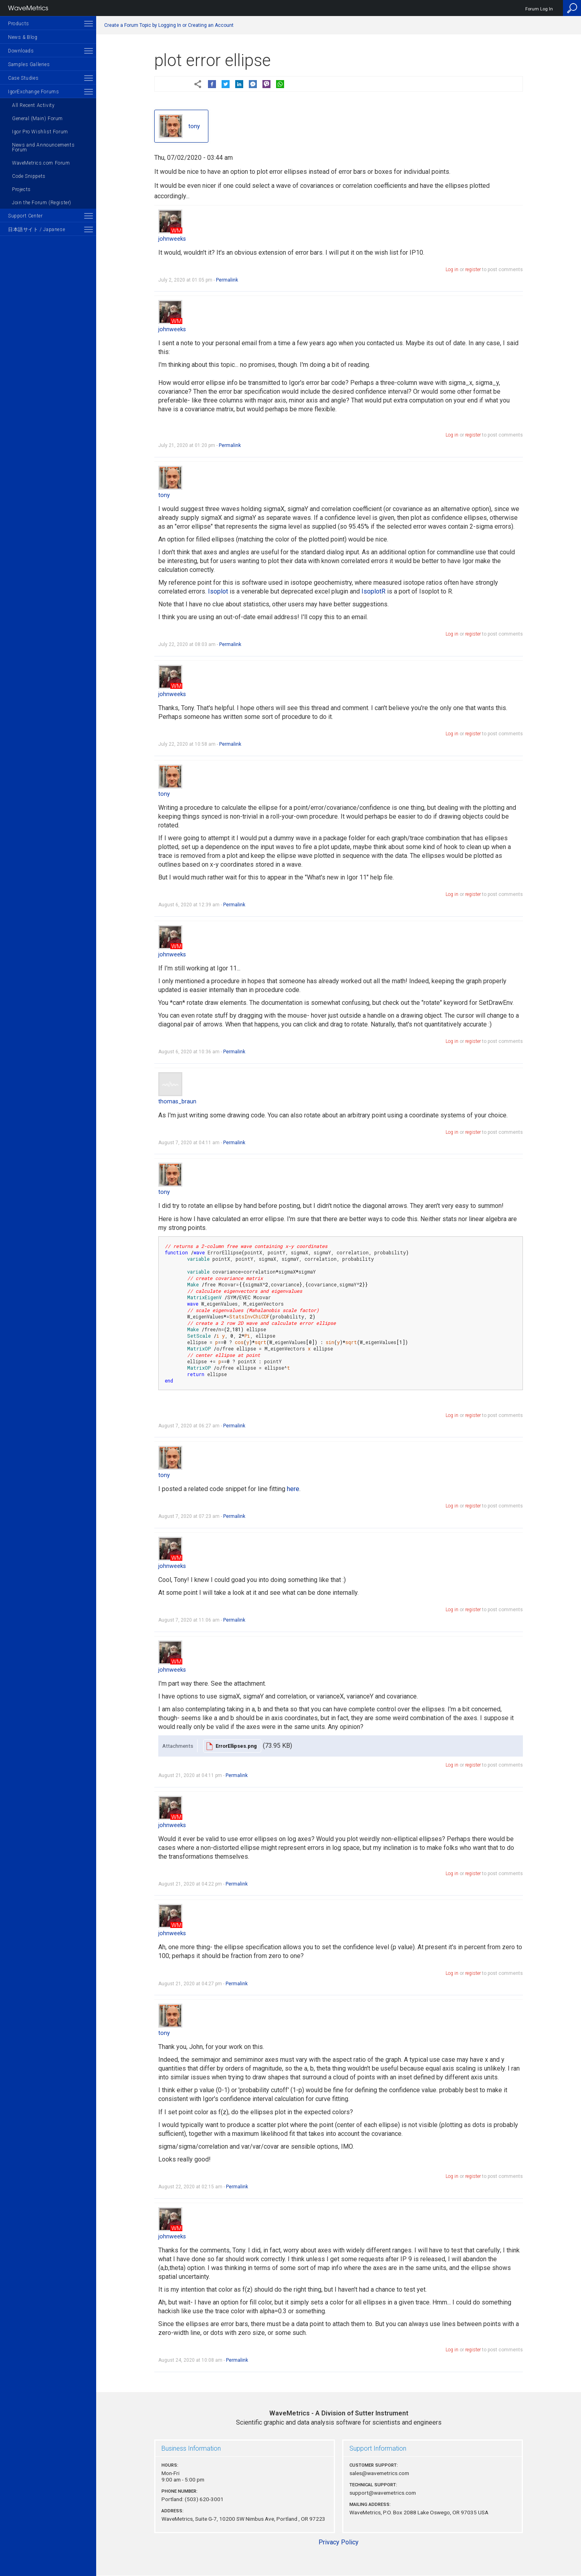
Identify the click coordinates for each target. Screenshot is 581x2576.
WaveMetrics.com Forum (41, 163)
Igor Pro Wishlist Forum (40, 132)
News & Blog (23, 37)
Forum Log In (539, 9)
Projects (21, 189)
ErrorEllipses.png (236, 1746)
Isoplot (218, 591)
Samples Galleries (29, 64)
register (473, 269)
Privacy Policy (339, 2542)
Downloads (21, 51)
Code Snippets (29, 176)
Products (18, 23)
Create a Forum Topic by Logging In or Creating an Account (169, 25)
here (293, 1489)
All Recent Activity (33, 105)
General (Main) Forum (37, 118)
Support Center (25, 216)
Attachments (177, 1746)
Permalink (227, 280)
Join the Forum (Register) (41, 202)
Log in (452, 269)
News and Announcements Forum (43, 147)
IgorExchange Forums (33, 92)
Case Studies (23, 78)
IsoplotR (373, 591)
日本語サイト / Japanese (36, 229)
